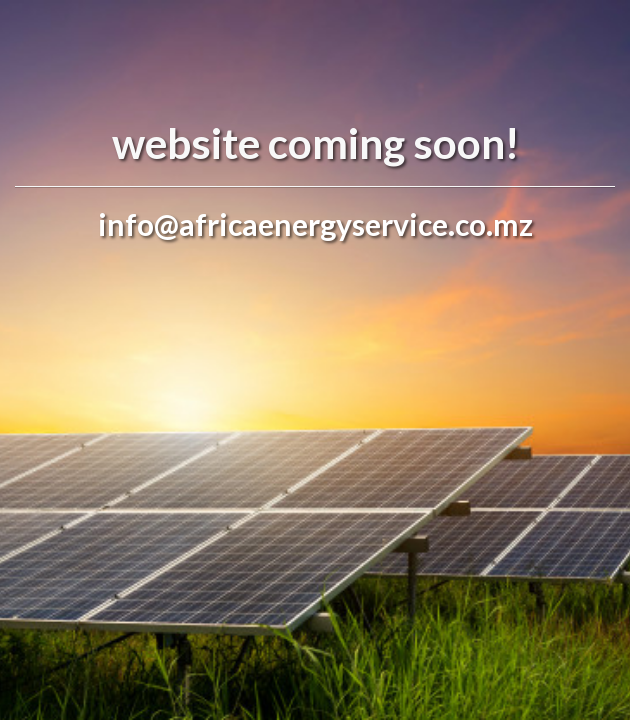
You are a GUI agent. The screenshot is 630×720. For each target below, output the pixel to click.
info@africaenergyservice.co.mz (315, 224)
